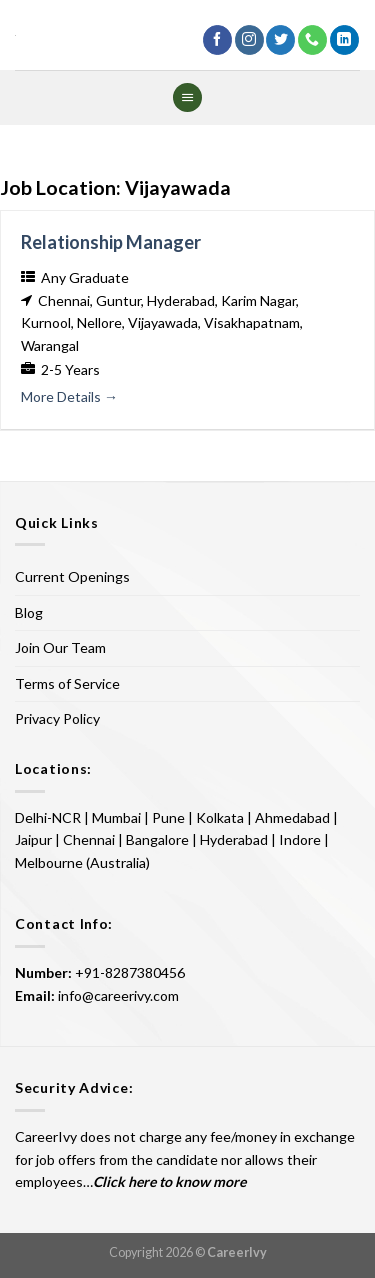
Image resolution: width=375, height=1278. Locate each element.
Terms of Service (67, 683)
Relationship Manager (111, 242)
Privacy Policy (57, 718)
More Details (69, 396)
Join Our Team (60, 647)
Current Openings (72, 576)
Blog (29, 612)
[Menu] (187, 97)
